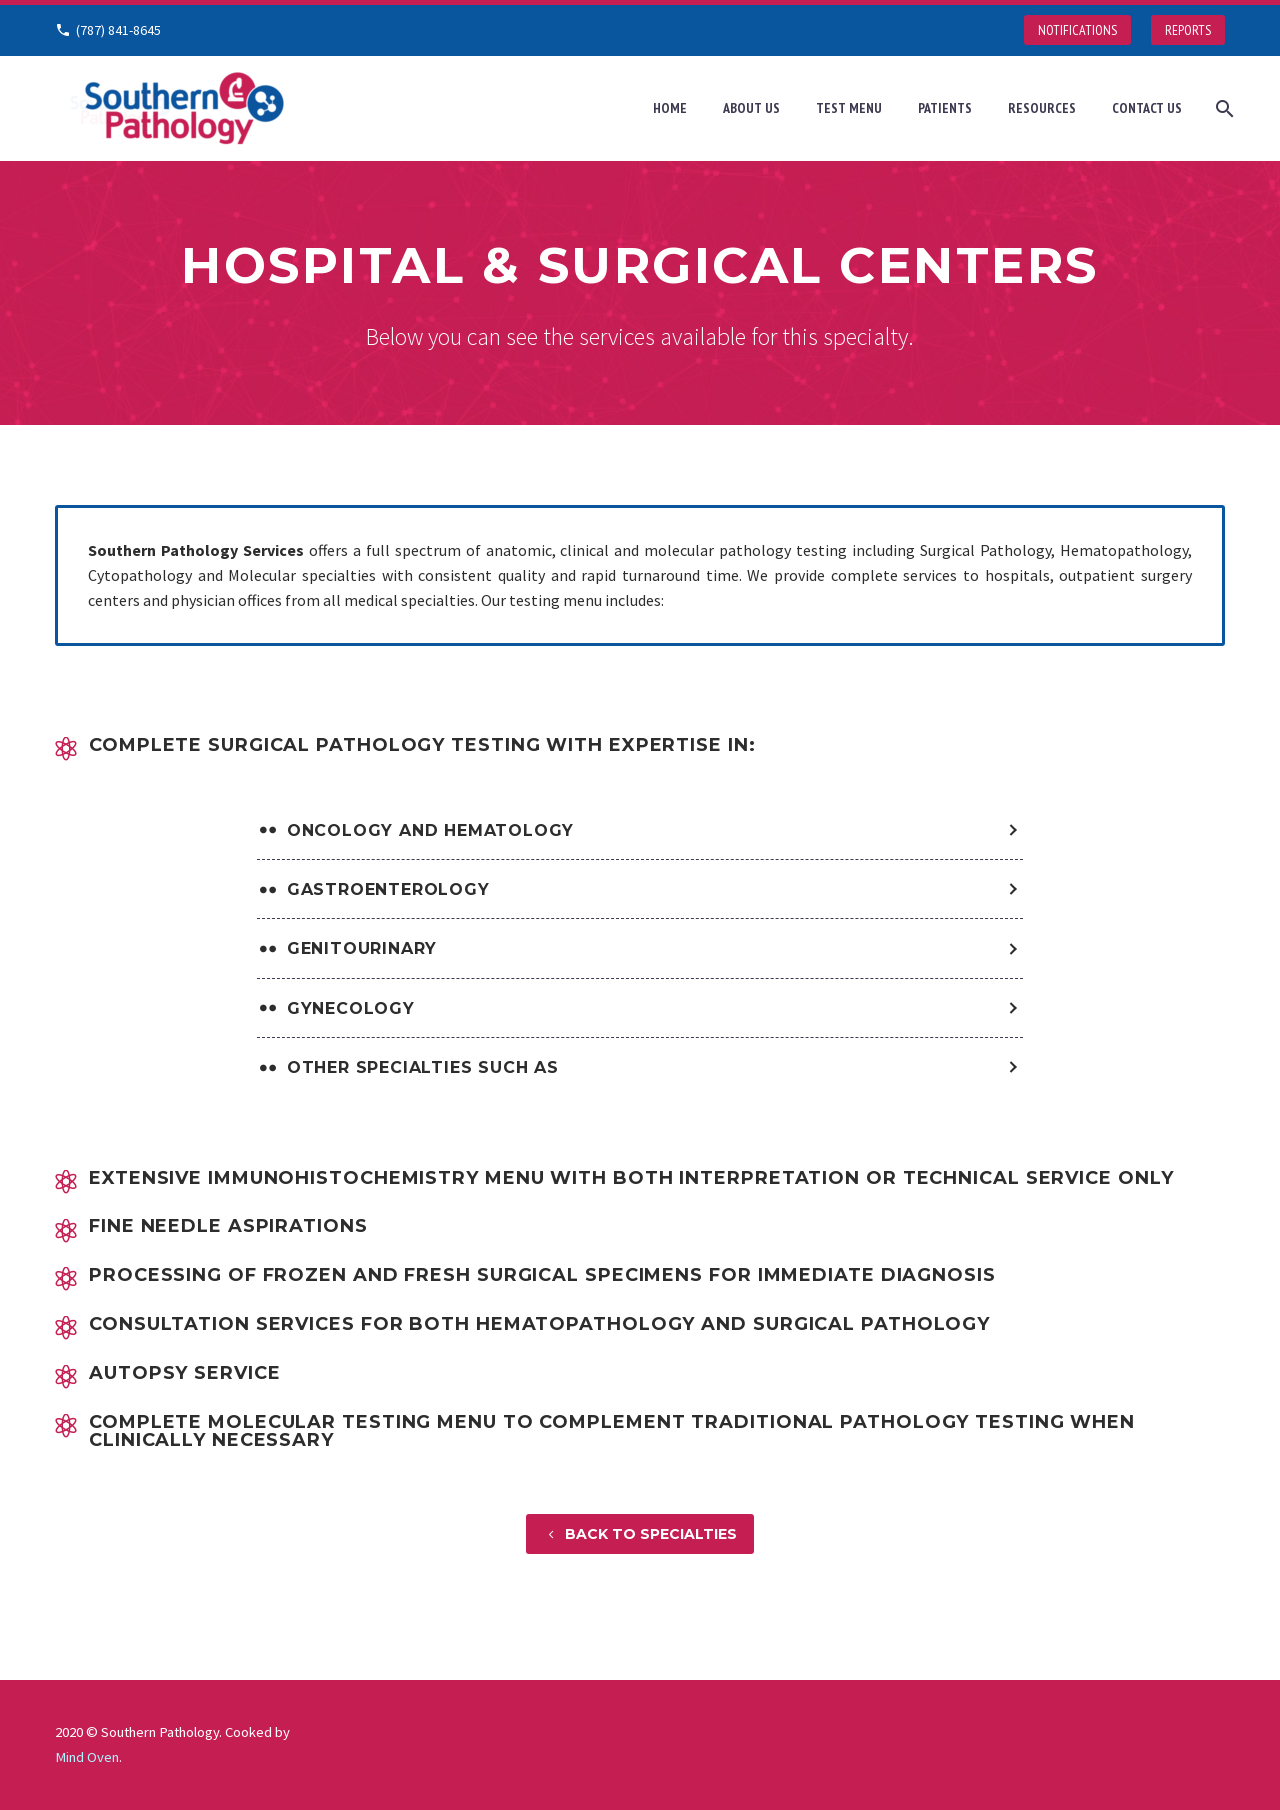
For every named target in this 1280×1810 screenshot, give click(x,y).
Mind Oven (87, 1757)
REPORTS (1188, 30)
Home (670, 108)
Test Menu (849, 108)
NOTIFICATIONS (1077, 30)
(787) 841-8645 (118, 30)
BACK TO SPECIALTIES (640, 1534)
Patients (945, 108)
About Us (751, 108)
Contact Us (1147, 108)
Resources (1042, 108)
